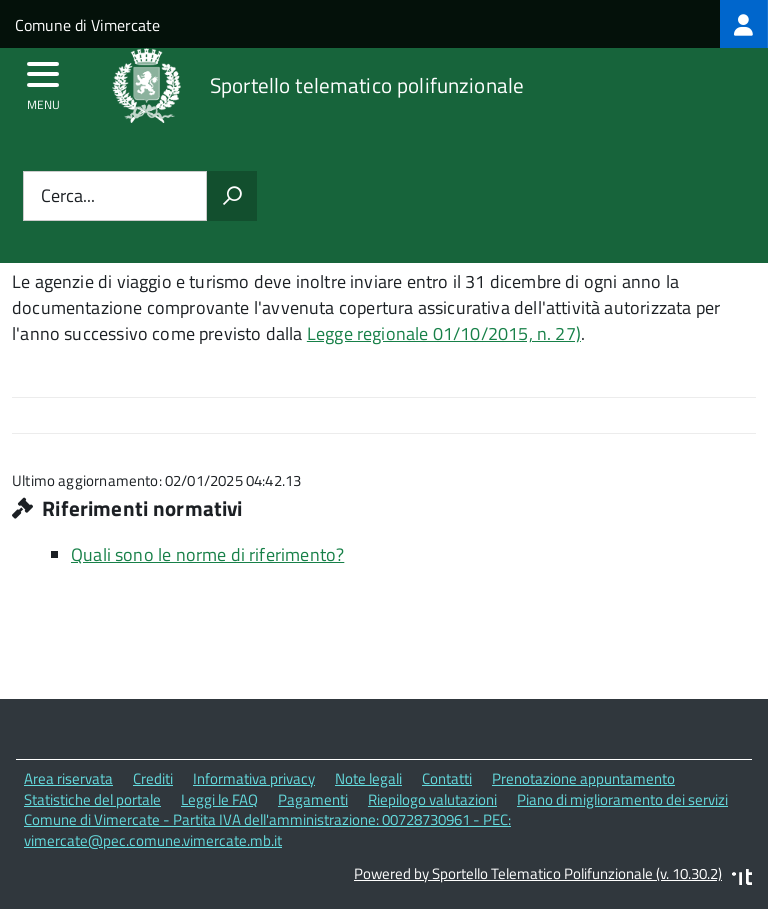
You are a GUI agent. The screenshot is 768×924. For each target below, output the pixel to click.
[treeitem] (744, 24)
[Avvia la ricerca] (232, 196)
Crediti (153, 778)
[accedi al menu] (43, 81)
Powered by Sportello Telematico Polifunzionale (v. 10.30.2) (538, 873)
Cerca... (68, 196)
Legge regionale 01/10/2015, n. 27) (444, 333)
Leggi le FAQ (219, 799)
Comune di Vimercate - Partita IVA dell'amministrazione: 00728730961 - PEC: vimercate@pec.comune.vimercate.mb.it (267, 830)
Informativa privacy (254, 778)
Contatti (447, 778)
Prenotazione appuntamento (583, 778)
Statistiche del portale (92, 799)
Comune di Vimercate (87, 25)
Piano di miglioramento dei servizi (622, 799)
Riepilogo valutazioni (432, 799)
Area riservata (68, 778)
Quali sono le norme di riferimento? (207, 554)
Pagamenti (313, 799)
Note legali (368, 778)
